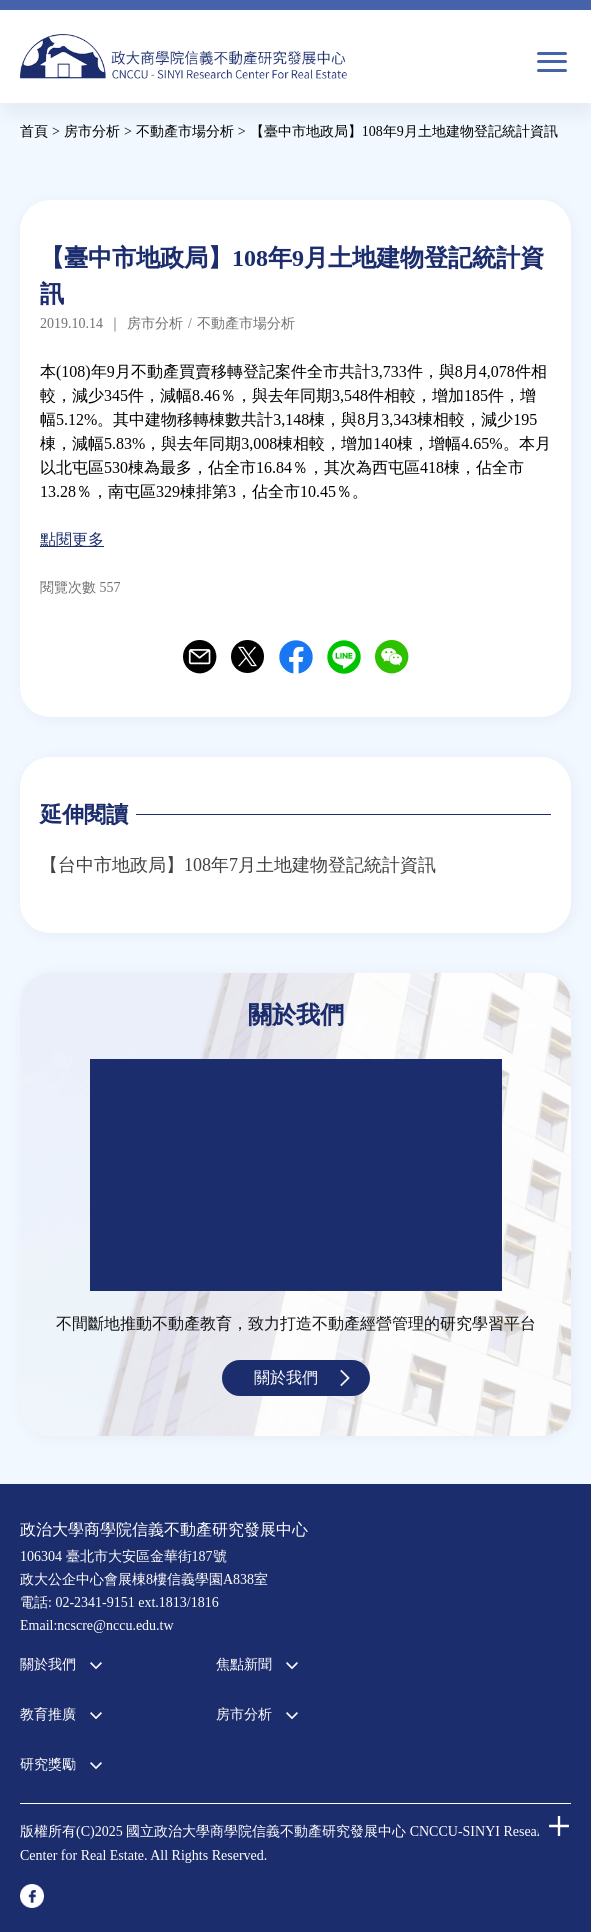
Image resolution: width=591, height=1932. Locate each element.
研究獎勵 (48, 1764)
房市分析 (244, 1714)
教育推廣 (48, 1714)
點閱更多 (72, 539)
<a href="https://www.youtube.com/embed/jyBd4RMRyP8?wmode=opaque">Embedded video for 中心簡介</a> (296, 1175)
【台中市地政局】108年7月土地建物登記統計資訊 (238, 865)
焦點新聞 (244, 1664)
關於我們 (286, 1377)
